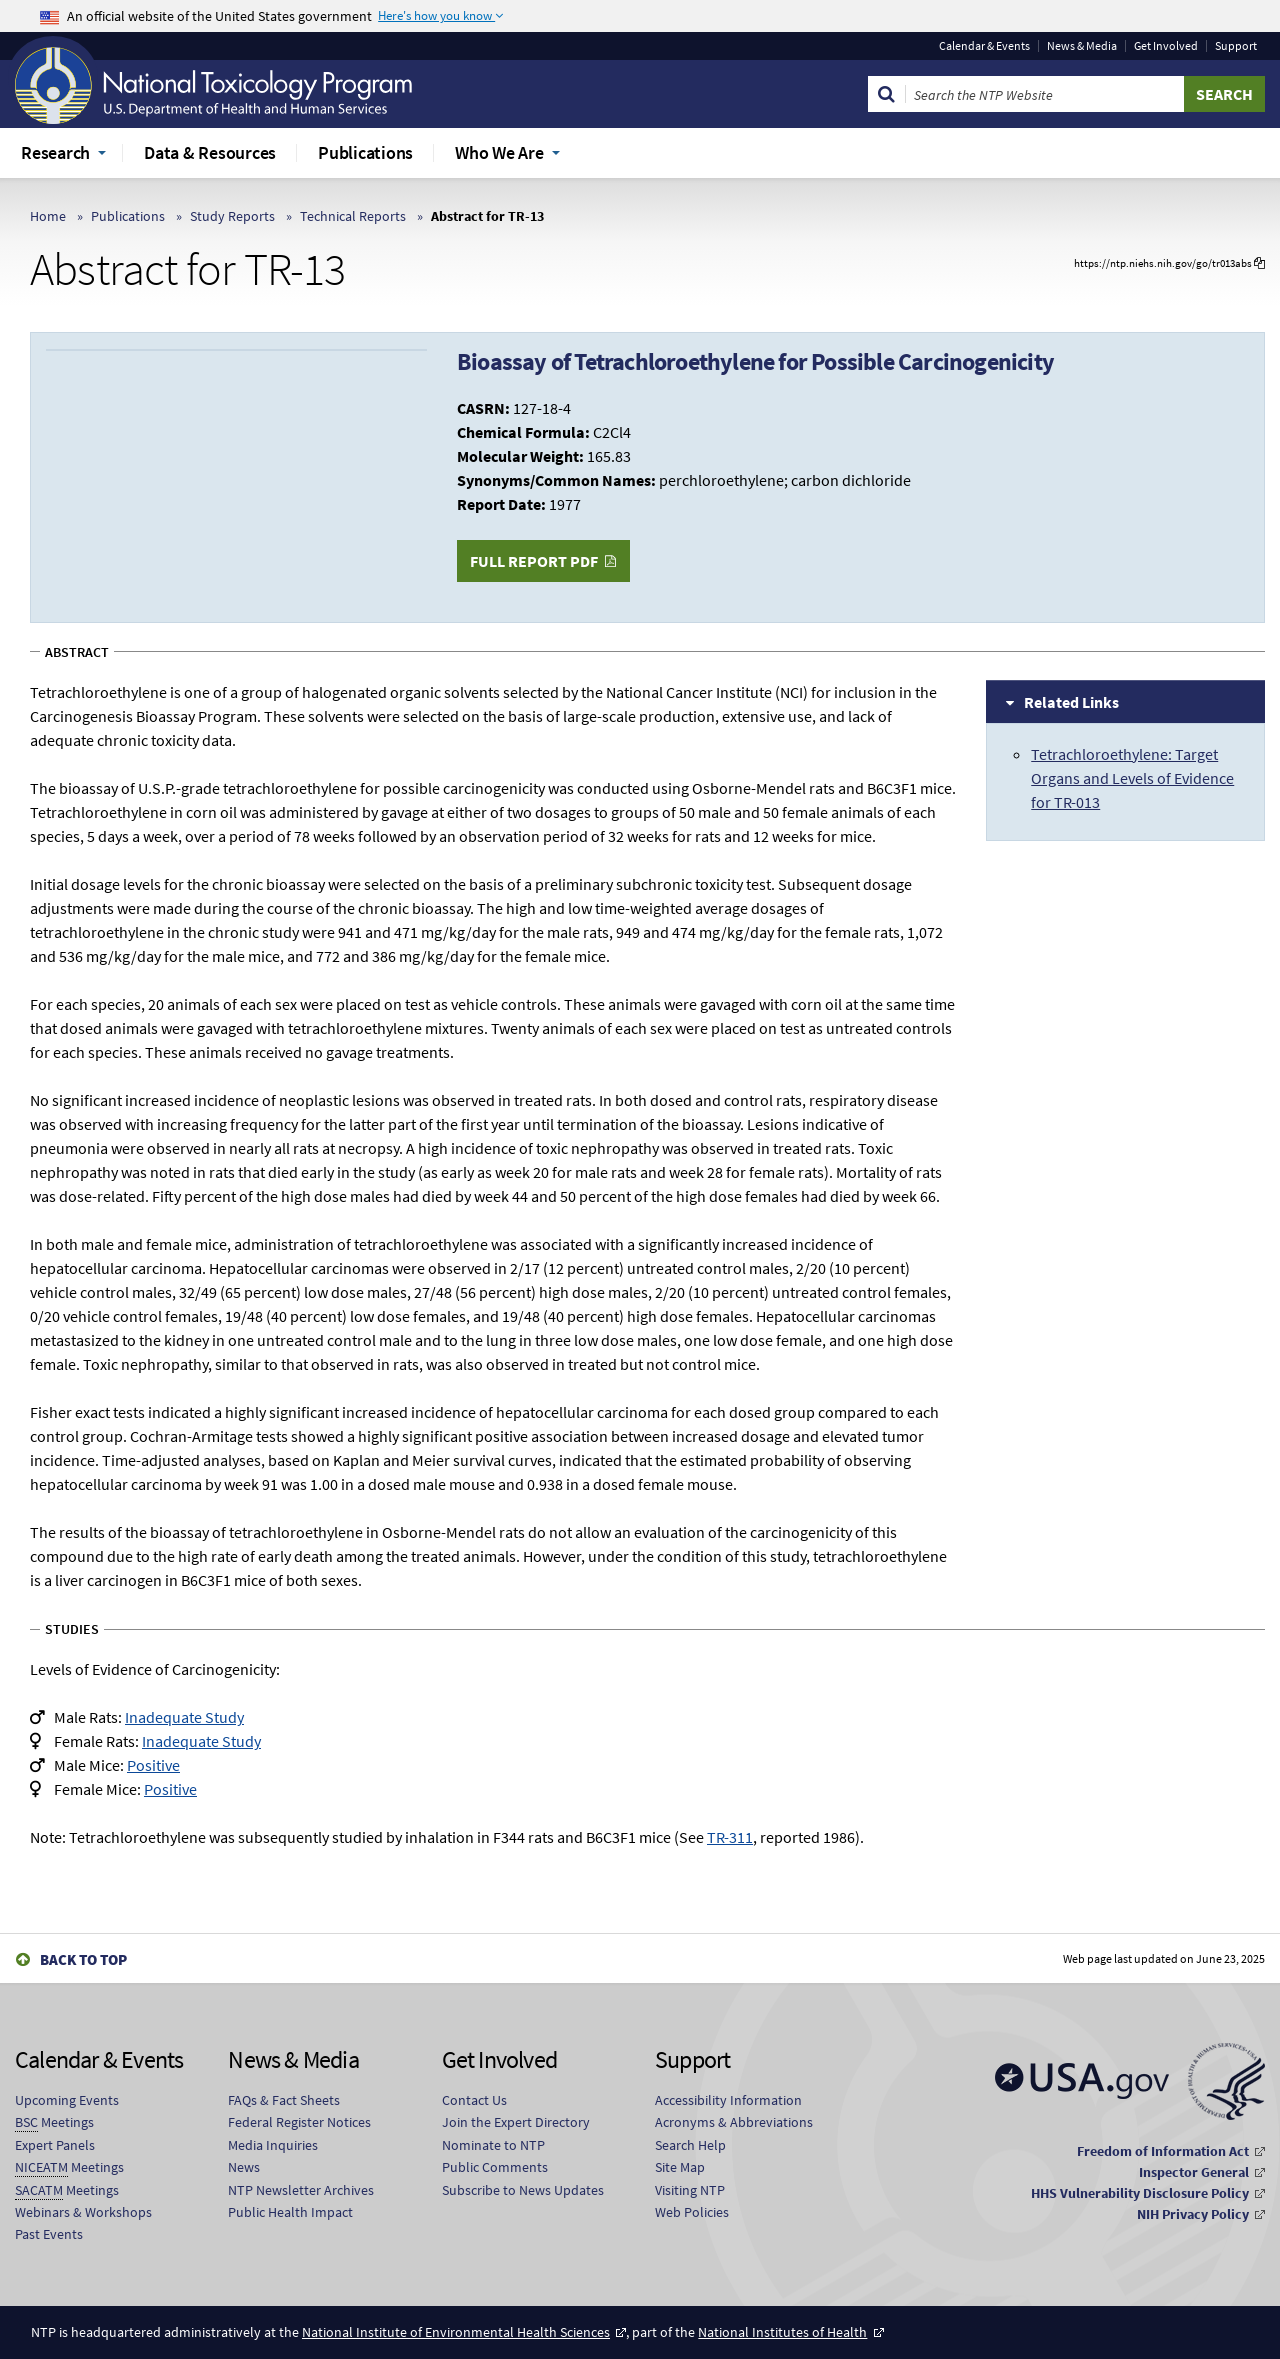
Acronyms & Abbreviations (734, 2122)
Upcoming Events (67, 2100)
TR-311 (730, 1837)
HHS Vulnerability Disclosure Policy (1140, 2193)
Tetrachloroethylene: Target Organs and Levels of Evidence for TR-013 (1132, 778)
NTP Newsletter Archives (301, 2190)
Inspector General (1194, 2172)
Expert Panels (55, 2145)
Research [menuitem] (55, 152)
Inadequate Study (184, 1717)
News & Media (1082, 46)
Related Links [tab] (1071, 702)
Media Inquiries (273, 2145)
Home (48, 216)
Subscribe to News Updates (523, 2190)
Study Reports (232, 216)
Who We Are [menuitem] (499, 152)
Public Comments (495, 2167)
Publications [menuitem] (365, 152)
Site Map (680, 2167)
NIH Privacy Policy (1193, 2214)
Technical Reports (353, 216)
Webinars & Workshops (83, 2212)
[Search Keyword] (1045, 94)
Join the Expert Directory (516, 2122)
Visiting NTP (690, 2190)
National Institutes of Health (782, 2332)
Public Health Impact (290, 2212)
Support (1236, 46)
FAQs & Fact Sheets (284, 2100)
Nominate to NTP (493, 2145)
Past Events (49, 2234)
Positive (153, 1765)
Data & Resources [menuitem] (210, 152)
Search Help (690, 2145)
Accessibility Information (728, 2100)
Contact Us (474, 2100)
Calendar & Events (984, 46)
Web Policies (692, 2212)
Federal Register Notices (299, 2122)
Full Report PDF (534, 561)
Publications (128, 216)
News (244, 2167)
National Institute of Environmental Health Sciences (456, 2332)
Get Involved (1166, 46)
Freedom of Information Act (1163, 2151)
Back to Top (83, 1959)
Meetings (54, 2122)
